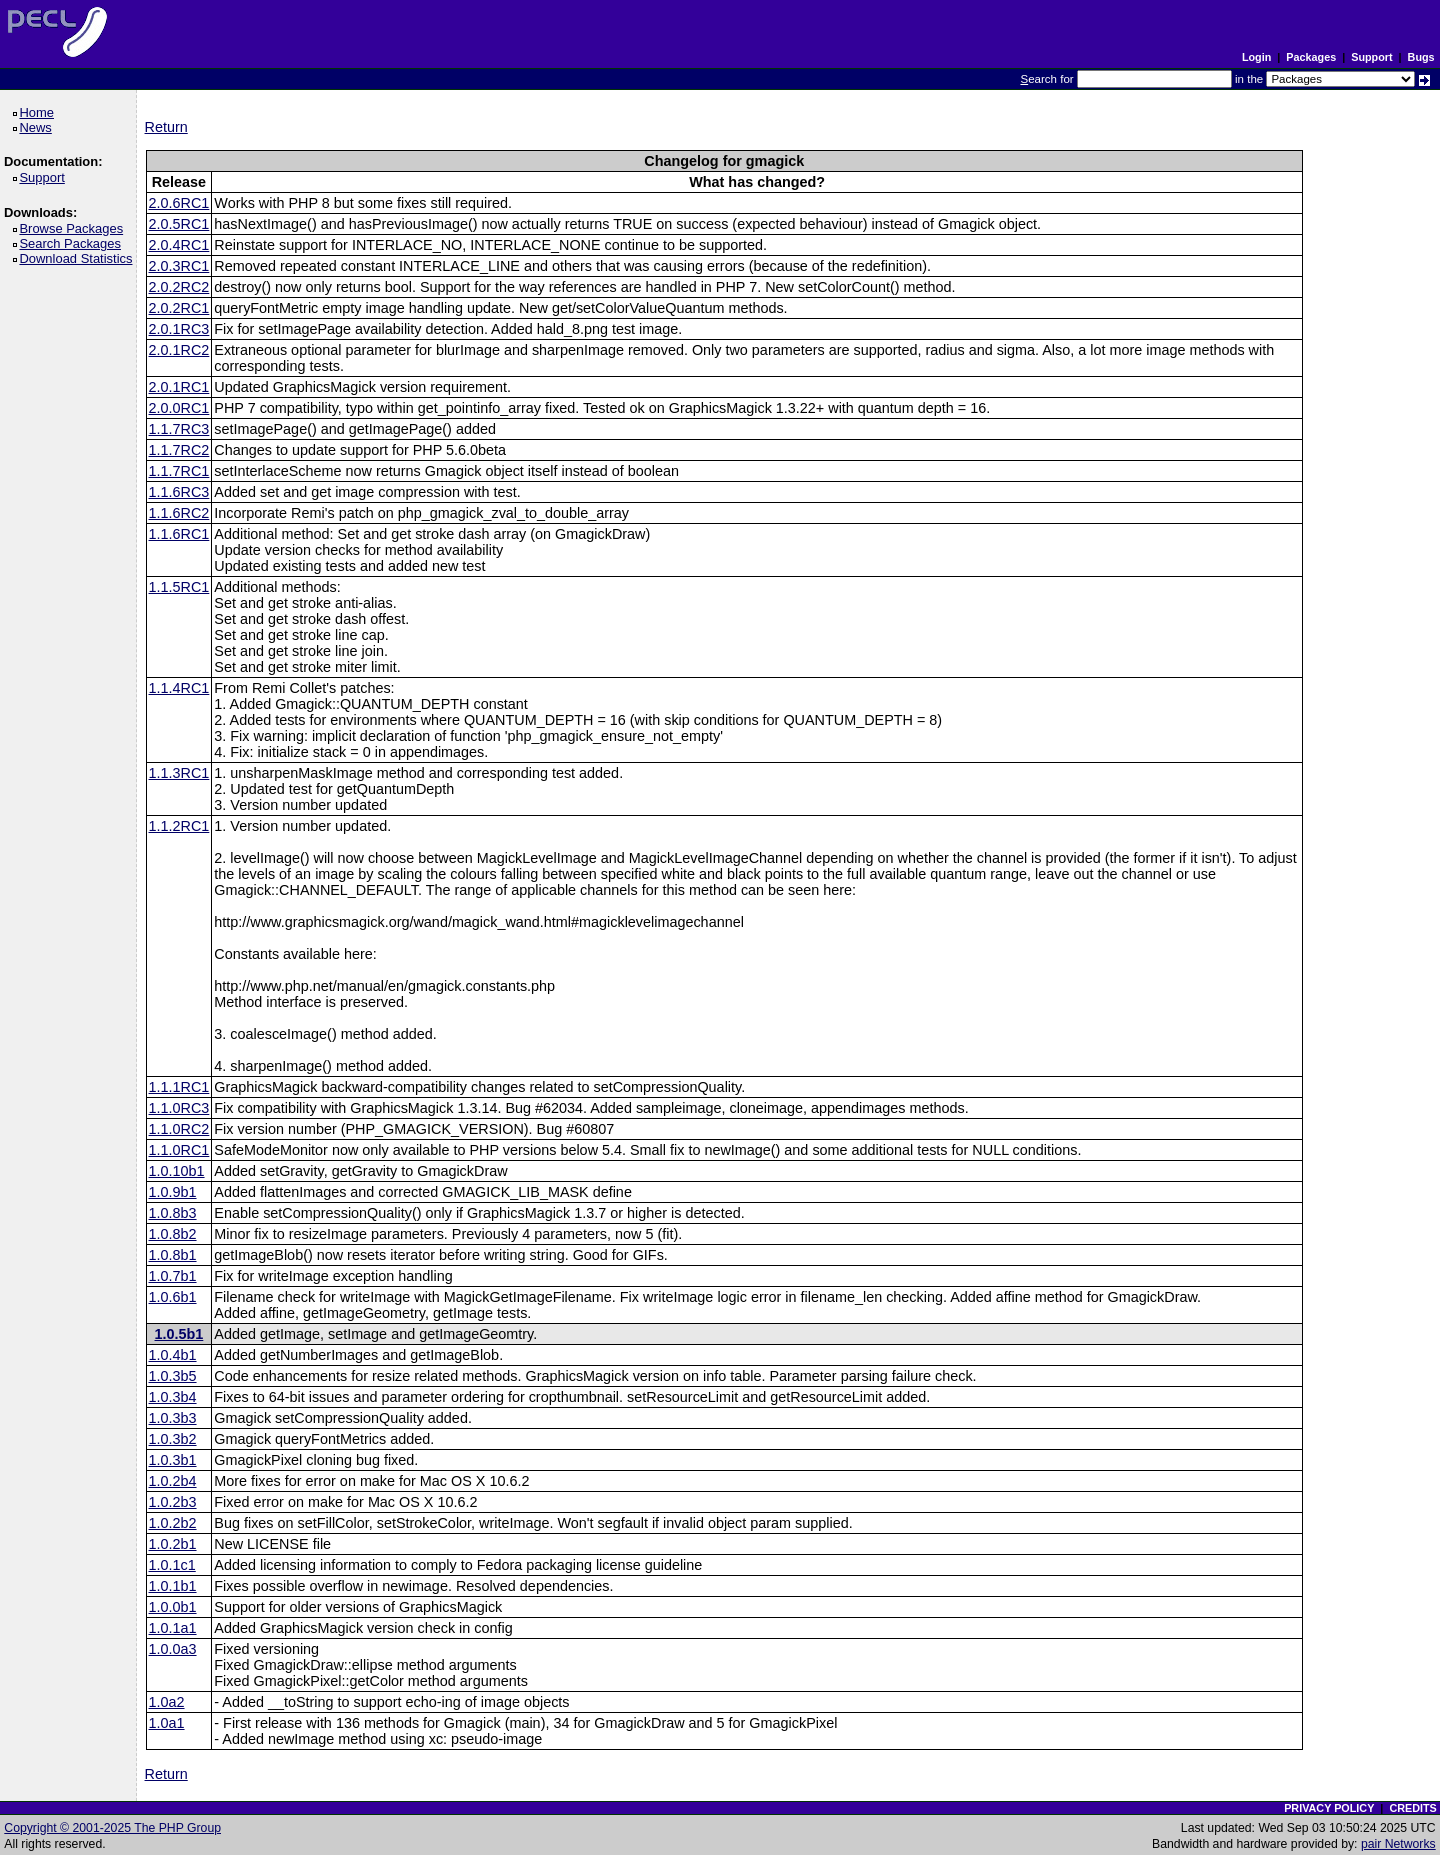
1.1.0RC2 (179, 1129)
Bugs (1421, 57)
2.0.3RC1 (179, 266)
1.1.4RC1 (179, 688)
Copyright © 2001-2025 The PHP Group (112, 1828)
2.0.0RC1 (179, 408)
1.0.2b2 (173, 1523)
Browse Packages (74, 228)
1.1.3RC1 (179, 773)
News (38, 127)
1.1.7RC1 (179, 471)
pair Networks (1398, 1844)
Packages (1311, 57)
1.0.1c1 (172, 1565)
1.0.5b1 (179, 1334)
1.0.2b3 (173, 1502)
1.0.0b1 (173, 1607)
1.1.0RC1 (179, 1150)
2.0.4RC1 (179, 245)
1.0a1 (167, 1723)
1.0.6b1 (173, 1297)
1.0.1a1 (173, 1628)
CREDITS (1412, 1808)
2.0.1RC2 (179, 350)
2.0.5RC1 (179, 224)
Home (39, 112)
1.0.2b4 (173, 1481)
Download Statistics (79, 258)
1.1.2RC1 (179, 826)
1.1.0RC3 (179, 1108)
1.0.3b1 (173, 1460)
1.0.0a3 (173, 1649)
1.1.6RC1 (179, 534)
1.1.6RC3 (179, 492)
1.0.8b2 (173, 1234)
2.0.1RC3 (179, 329)
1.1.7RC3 (179, 429)
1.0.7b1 (173, 1276)
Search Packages (73, 243)
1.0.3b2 (173, 1439)
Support (1371, 57)
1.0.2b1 (173, 1544)
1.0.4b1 (173, 1355)
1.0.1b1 (173, 1586)
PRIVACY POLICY (1329, 1808)
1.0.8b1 (173, 1255)
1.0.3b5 (173, 1376)
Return (166, 127)
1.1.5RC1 (179, 587)
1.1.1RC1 (179, 1087)
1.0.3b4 (173, 1397)
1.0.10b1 (177, 1171)
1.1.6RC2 (179, 513)
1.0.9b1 (173, 1192)
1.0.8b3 (173, 1213)
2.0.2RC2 (179, 287)
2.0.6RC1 (179, 203)
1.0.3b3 (173, 1418)
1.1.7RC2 (179, 450)
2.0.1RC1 (179, 387)
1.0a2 (167, 1702)
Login (1256, 57)
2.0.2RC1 (179, 308)
